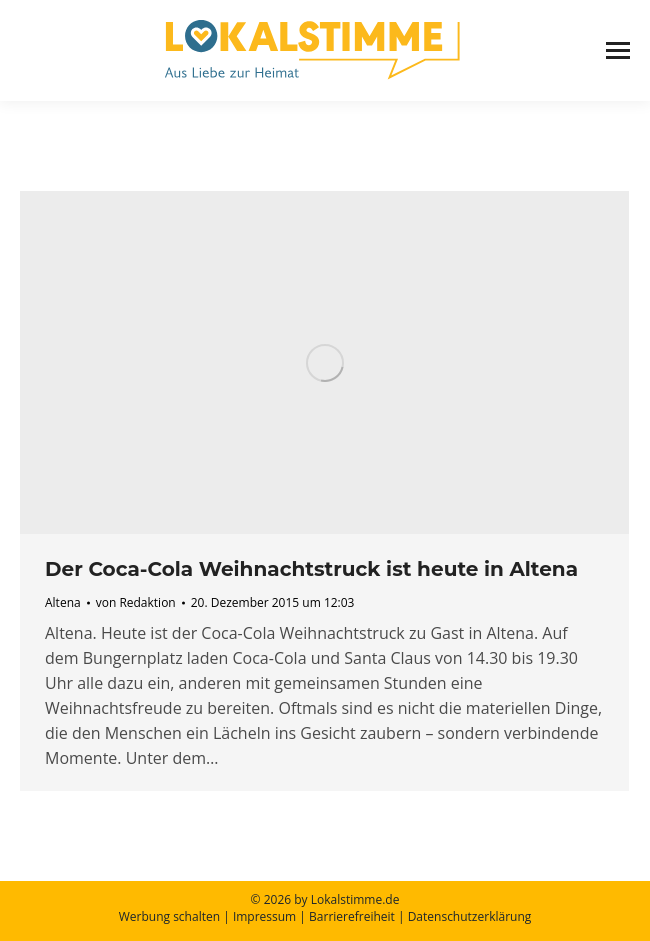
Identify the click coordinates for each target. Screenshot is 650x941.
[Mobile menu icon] (618, 50)
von (136, 602)
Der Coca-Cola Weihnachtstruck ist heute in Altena (311, 569)
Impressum (264, 916)
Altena (63, 602)
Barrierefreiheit (352, 916)
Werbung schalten (169, 916)
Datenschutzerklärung (470, 916)
